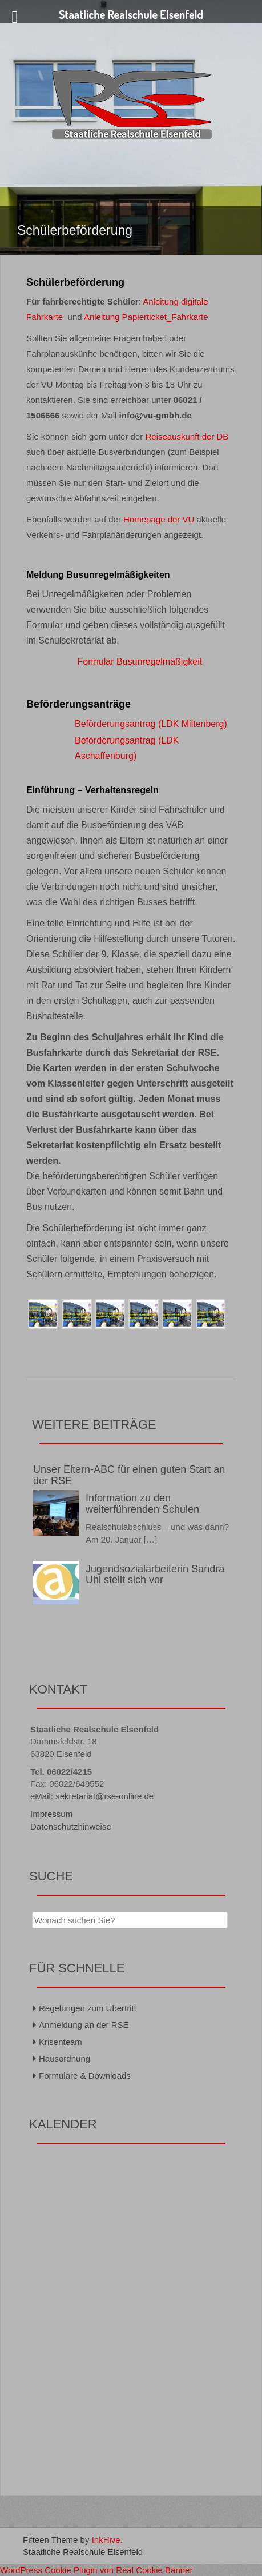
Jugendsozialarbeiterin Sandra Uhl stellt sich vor (155, 1574)
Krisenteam (60, 2042)
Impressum (51, 1814)
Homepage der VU (158, 519)
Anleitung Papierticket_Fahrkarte (146, 317)
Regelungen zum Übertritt (87, 2008)
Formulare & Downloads (85, 2075)
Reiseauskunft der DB (186, 436)
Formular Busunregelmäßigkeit (139, 661)
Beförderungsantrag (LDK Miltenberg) (151, 724)
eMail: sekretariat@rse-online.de (92, 1796)
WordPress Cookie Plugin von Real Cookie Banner (96, 2570)
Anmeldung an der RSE (84, 2025)
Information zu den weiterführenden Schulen (142, 1503)
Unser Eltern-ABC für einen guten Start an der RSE (129, 1475)
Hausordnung (64, 2058)
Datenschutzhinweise (70, 1826)
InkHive (106, 2540)
